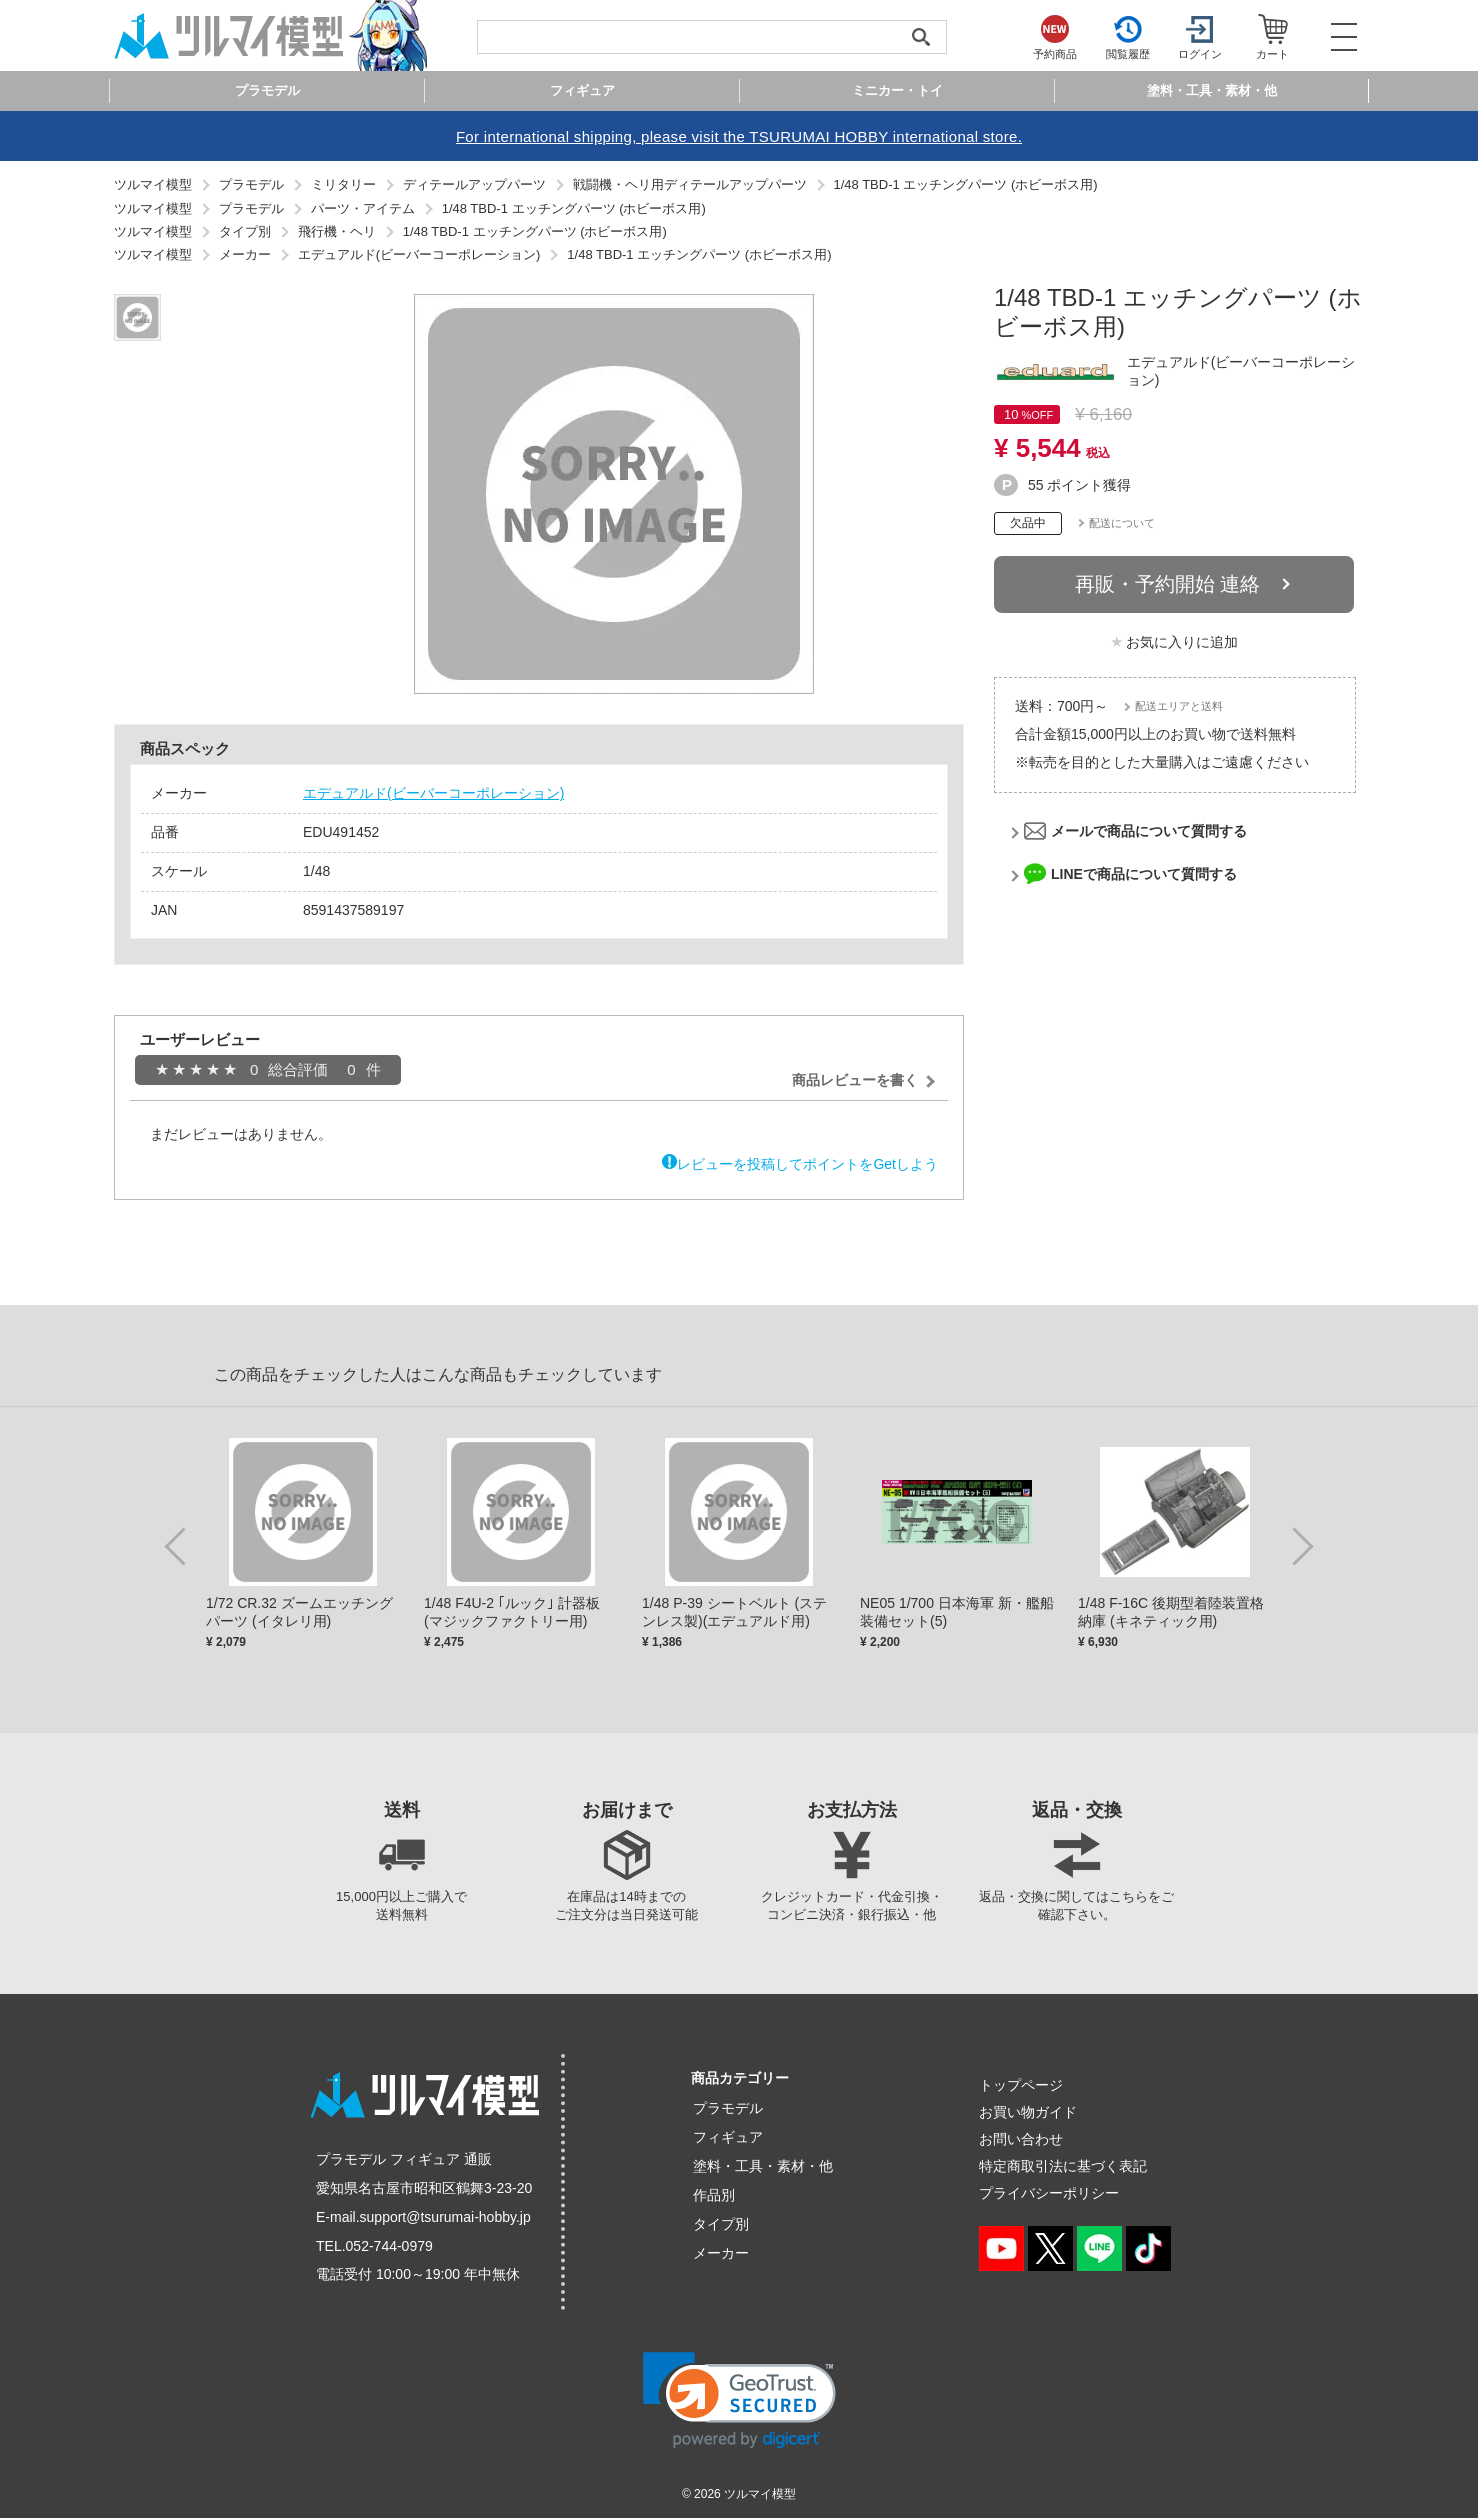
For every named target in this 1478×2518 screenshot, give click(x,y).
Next (1299, 1545)
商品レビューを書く (855, 1080)
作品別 (714, 2195)
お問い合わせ (1021, 2139)
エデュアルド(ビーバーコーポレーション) (433, 793)
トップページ (1021, 2085)
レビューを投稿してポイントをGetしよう (807, 1164)
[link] (739, 2400)
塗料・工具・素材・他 (763, 2166)
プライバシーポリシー (1049, 2193)
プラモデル (728, 2108)
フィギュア (728, 2137)
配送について (1122, 523)
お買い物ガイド (1028, 2112)
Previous (179, 1545)
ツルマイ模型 (760, 2494)
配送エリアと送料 (1179, 706)
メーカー (721, 2253)
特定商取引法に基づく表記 (1063, 2166)
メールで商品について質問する (1149, 831)
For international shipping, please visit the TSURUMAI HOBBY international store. (739, 136)
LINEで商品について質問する (1144, 874)
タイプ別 (721, 2224)
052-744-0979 (389, 2246)
